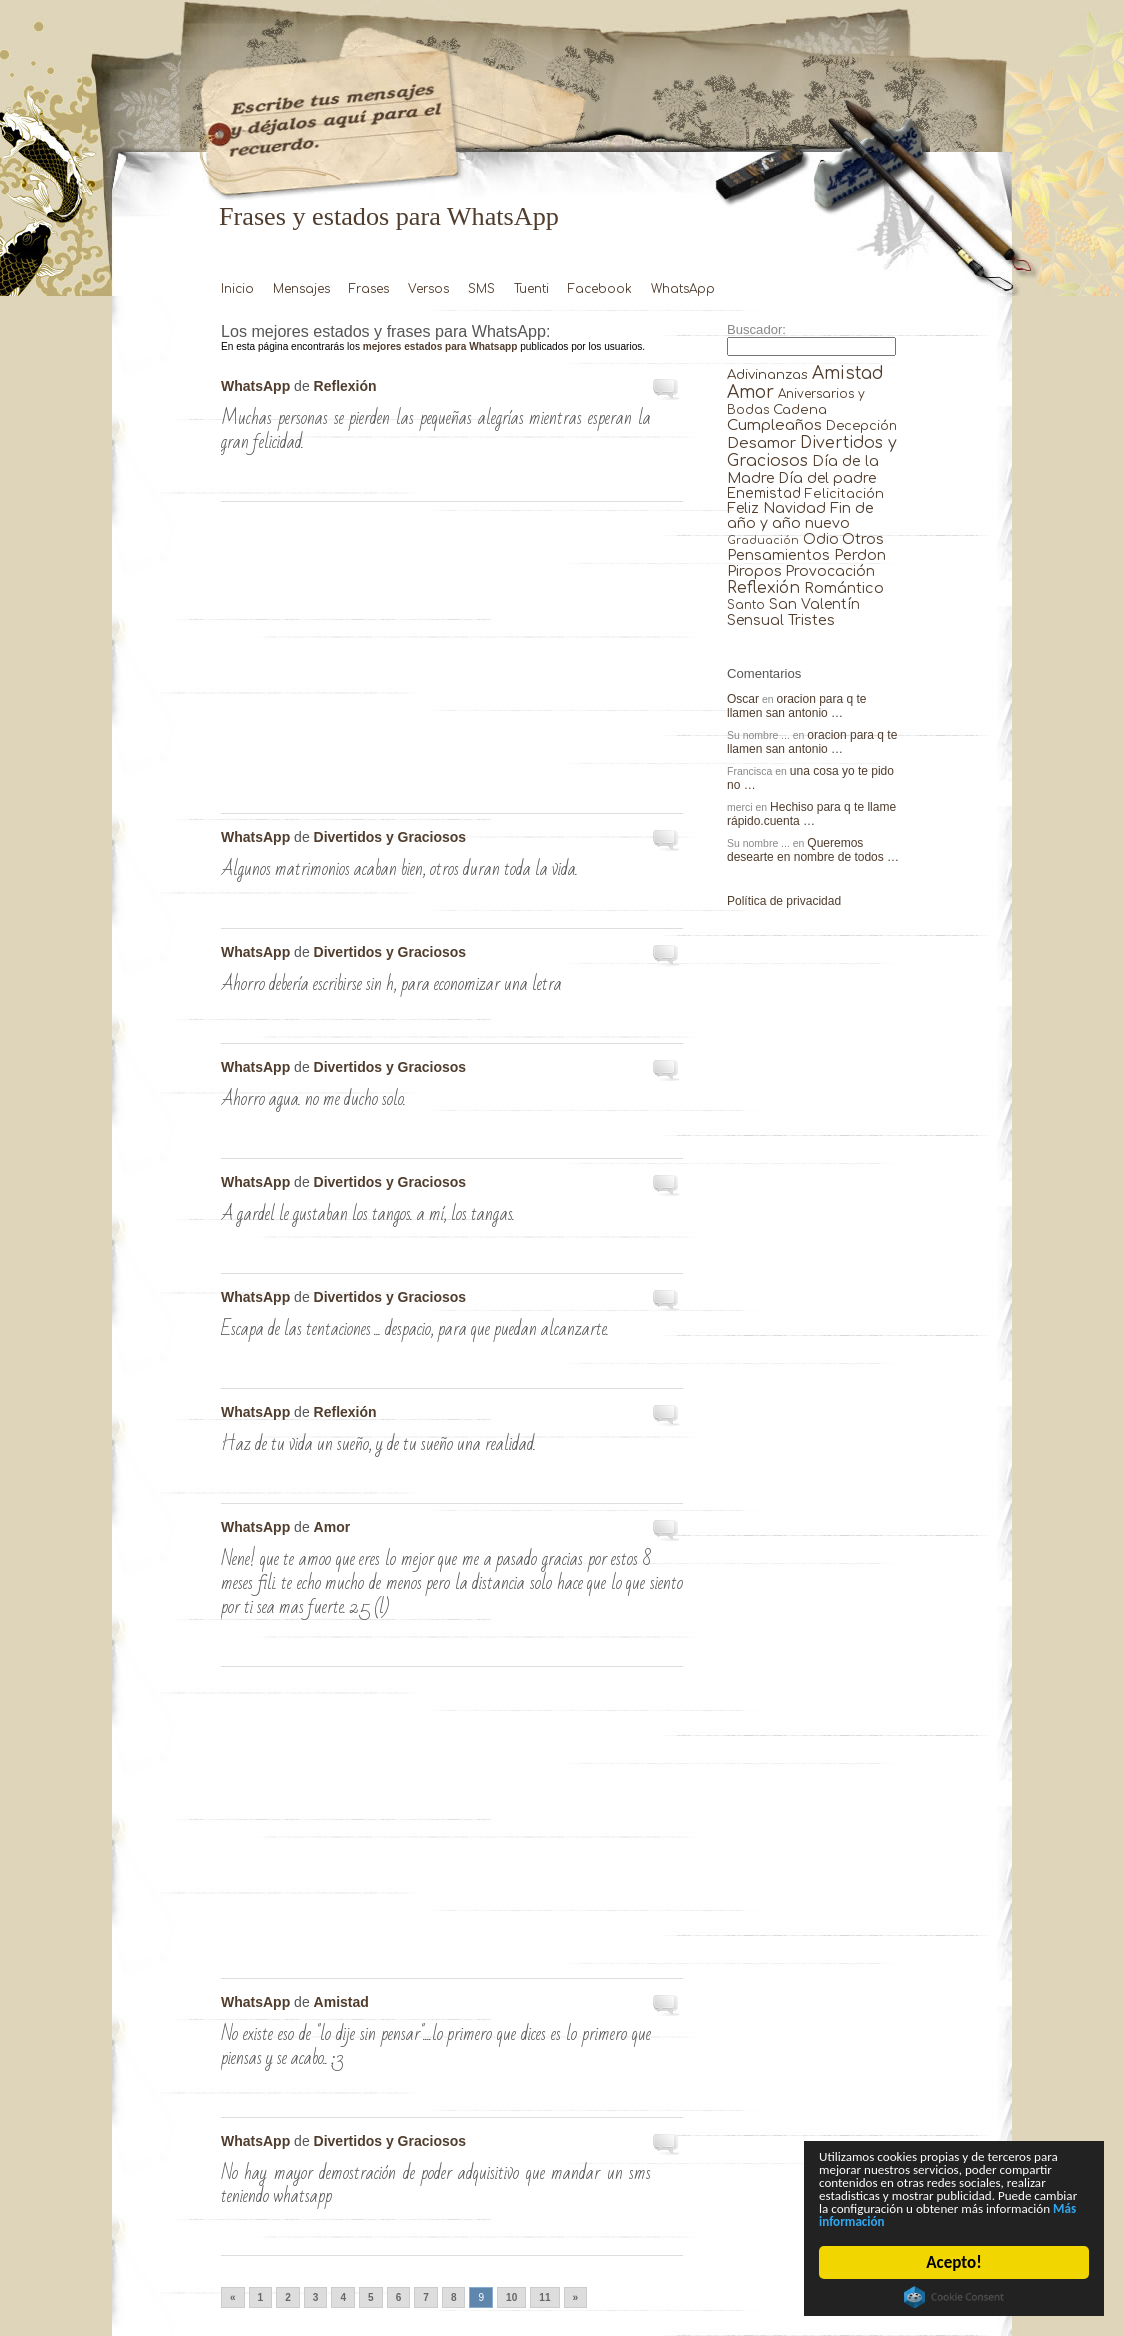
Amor (332, 1527)
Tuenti (531, 289)
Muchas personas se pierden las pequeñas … (667, 390)
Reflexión (345, 386)
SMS (481, 289)
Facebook (600, 289)
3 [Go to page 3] (316, 2297)
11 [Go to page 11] (544, 2297)
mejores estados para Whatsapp (440, 346)
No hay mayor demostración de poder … (667, 2145)
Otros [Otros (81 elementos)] (863, 539)
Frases (369, 289)
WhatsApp (683, 289)
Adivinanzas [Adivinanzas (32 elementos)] (767, 374)
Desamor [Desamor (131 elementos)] (761, 443)
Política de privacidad (784, 901)
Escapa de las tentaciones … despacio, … (667, 1301)
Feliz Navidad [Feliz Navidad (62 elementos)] (776, 508)
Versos (428, 289)
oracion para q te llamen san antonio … (797, 706)
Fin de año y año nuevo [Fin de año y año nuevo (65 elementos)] (800, 516)
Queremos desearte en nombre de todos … (813, 850)
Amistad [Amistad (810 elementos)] (848, 373)
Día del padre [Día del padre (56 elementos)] (827, 478)
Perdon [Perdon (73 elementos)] (860, 555)
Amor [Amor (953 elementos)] (750, 392)
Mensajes (301, 289)
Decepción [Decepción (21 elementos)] (861, 426)
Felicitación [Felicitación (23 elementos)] (844, 494)
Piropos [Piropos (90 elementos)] (754, 571)
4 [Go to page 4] (343, 2297)
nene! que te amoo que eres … (667, 1531)
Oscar (743, 699)
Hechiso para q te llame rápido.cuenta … (811, 814)
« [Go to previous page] (233, 2297)
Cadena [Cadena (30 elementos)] (800, 409)
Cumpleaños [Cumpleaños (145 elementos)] (774, 425)
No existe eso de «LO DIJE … (667, 2006)
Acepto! (953, 2262)
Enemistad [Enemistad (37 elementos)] (764, 493)
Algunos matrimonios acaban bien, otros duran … (667, 841)
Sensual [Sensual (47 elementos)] (755, 620)
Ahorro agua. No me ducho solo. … (667, 1071)
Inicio (237, 289)
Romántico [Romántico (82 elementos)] (844, 588)
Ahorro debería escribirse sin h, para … (667, 956)
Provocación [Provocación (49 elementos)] (830, 571)
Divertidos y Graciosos (390, 837)
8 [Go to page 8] (454, 2297)
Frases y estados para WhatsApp (389, 216)
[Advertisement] (452, 663)
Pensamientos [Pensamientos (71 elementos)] (778, 555)
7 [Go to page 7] (426, 2297)
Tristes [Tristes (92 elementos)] (811, 620)
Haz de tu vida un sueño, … (667, 1416)
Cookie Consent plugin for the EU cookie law (954, 2297)
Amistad (341, 2002)
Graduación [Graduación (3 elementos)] (763, 540)
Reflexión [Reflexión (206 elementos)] (763, 588)
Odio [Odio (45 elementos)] (821, 539)
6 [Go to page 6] (399, 2297)
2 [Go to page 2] (288, 2297)
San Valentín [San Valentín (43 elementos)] (814, 604)
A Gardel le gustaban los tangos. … (667, 1186)
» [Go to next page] (576, 2297)
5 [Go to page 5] (371, 2297)
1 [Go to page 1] (261, 2297)
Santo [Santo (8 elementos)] (746, 605)
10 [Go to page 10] (511, 2297)
